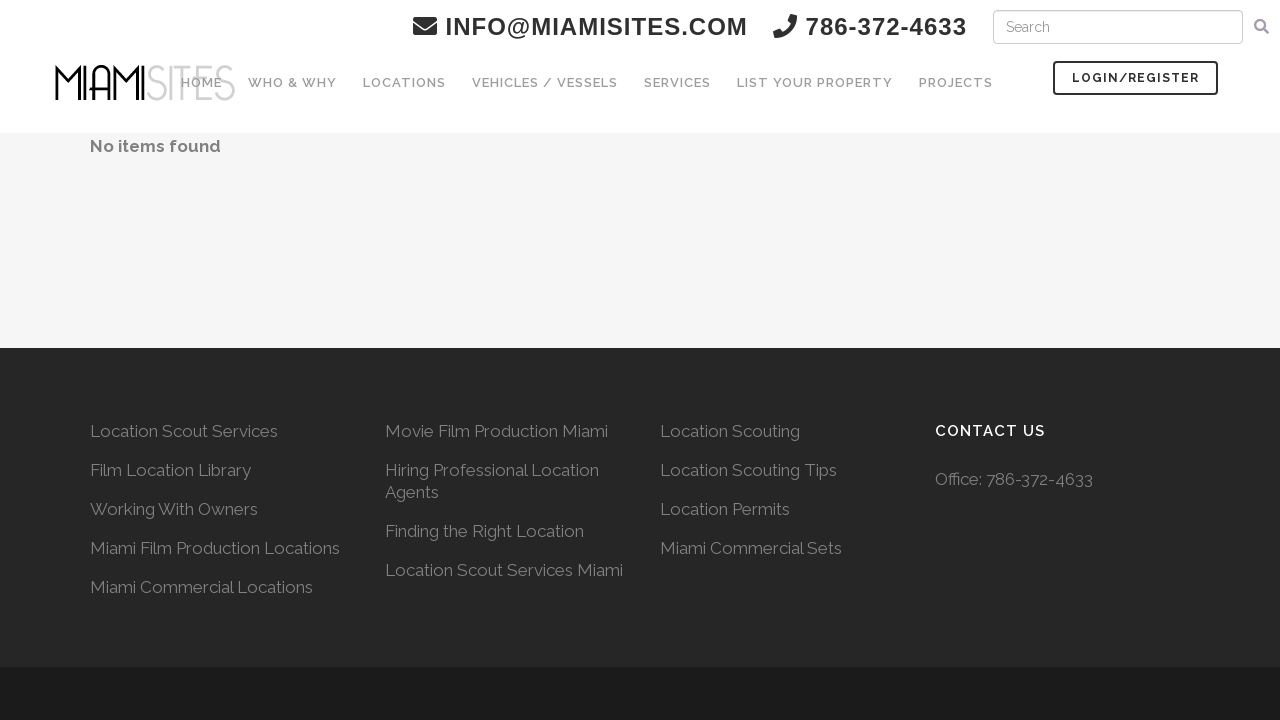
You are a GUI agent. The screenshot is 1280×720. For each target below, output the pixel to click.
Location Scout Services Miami (504, 570)
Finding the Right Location (484, 531)
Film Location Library (170, 470)
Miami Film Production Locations (215, 548)
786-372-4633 (1039, 479)
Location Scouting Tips (748, 470)
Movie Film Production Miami (496, 431)
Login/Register (1135, 78)
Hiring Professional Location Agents (492, 481)
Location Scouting (730, 431)
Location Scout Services (184, 431)
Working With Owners (174, 509)
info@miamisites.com (580, 26)
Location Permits (725, 509)
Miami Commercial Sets (751, 548)
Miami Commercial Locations (201, 587)
